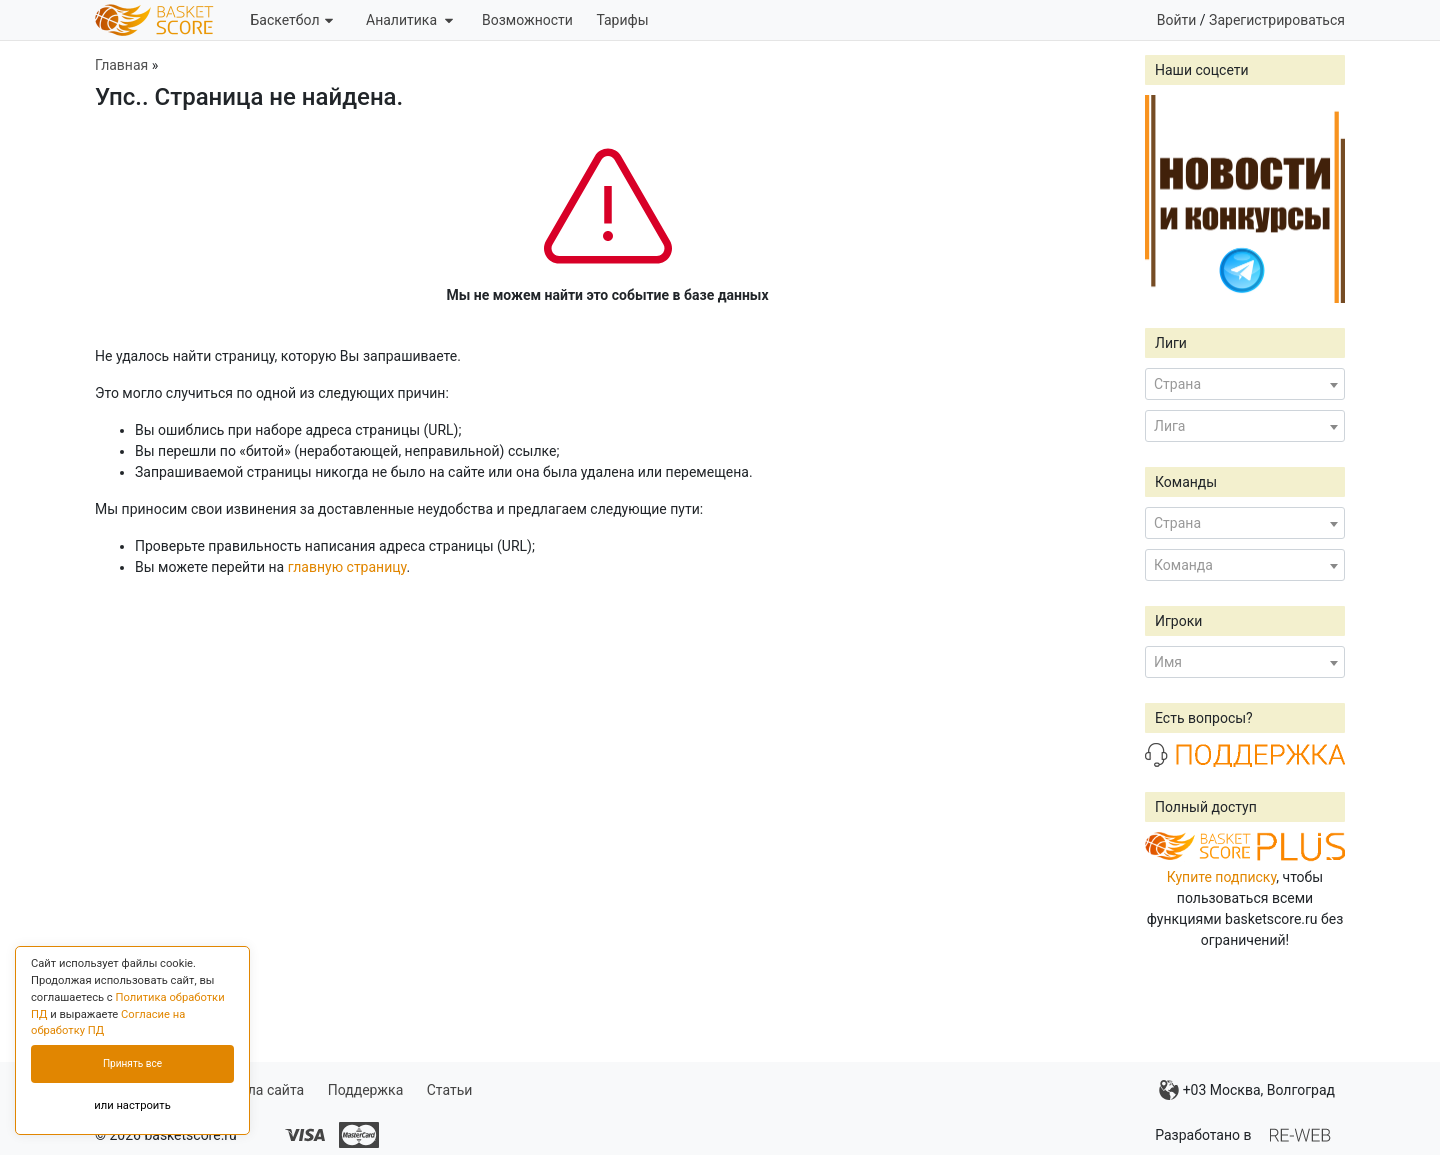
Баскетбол (291, 20)
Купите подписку (1222, 877)
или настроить (132, 1105)
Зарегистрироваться (1277, 20)
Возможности (527, 20)
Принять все (132, 1063)
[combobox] (1245, 384)
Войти (1177, 20)
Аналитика (409, 20)
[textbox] (1245, 384)
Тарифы (622, 20)
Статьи (450, 1090)
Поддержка (366, 1090)
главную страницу (347, 567)
